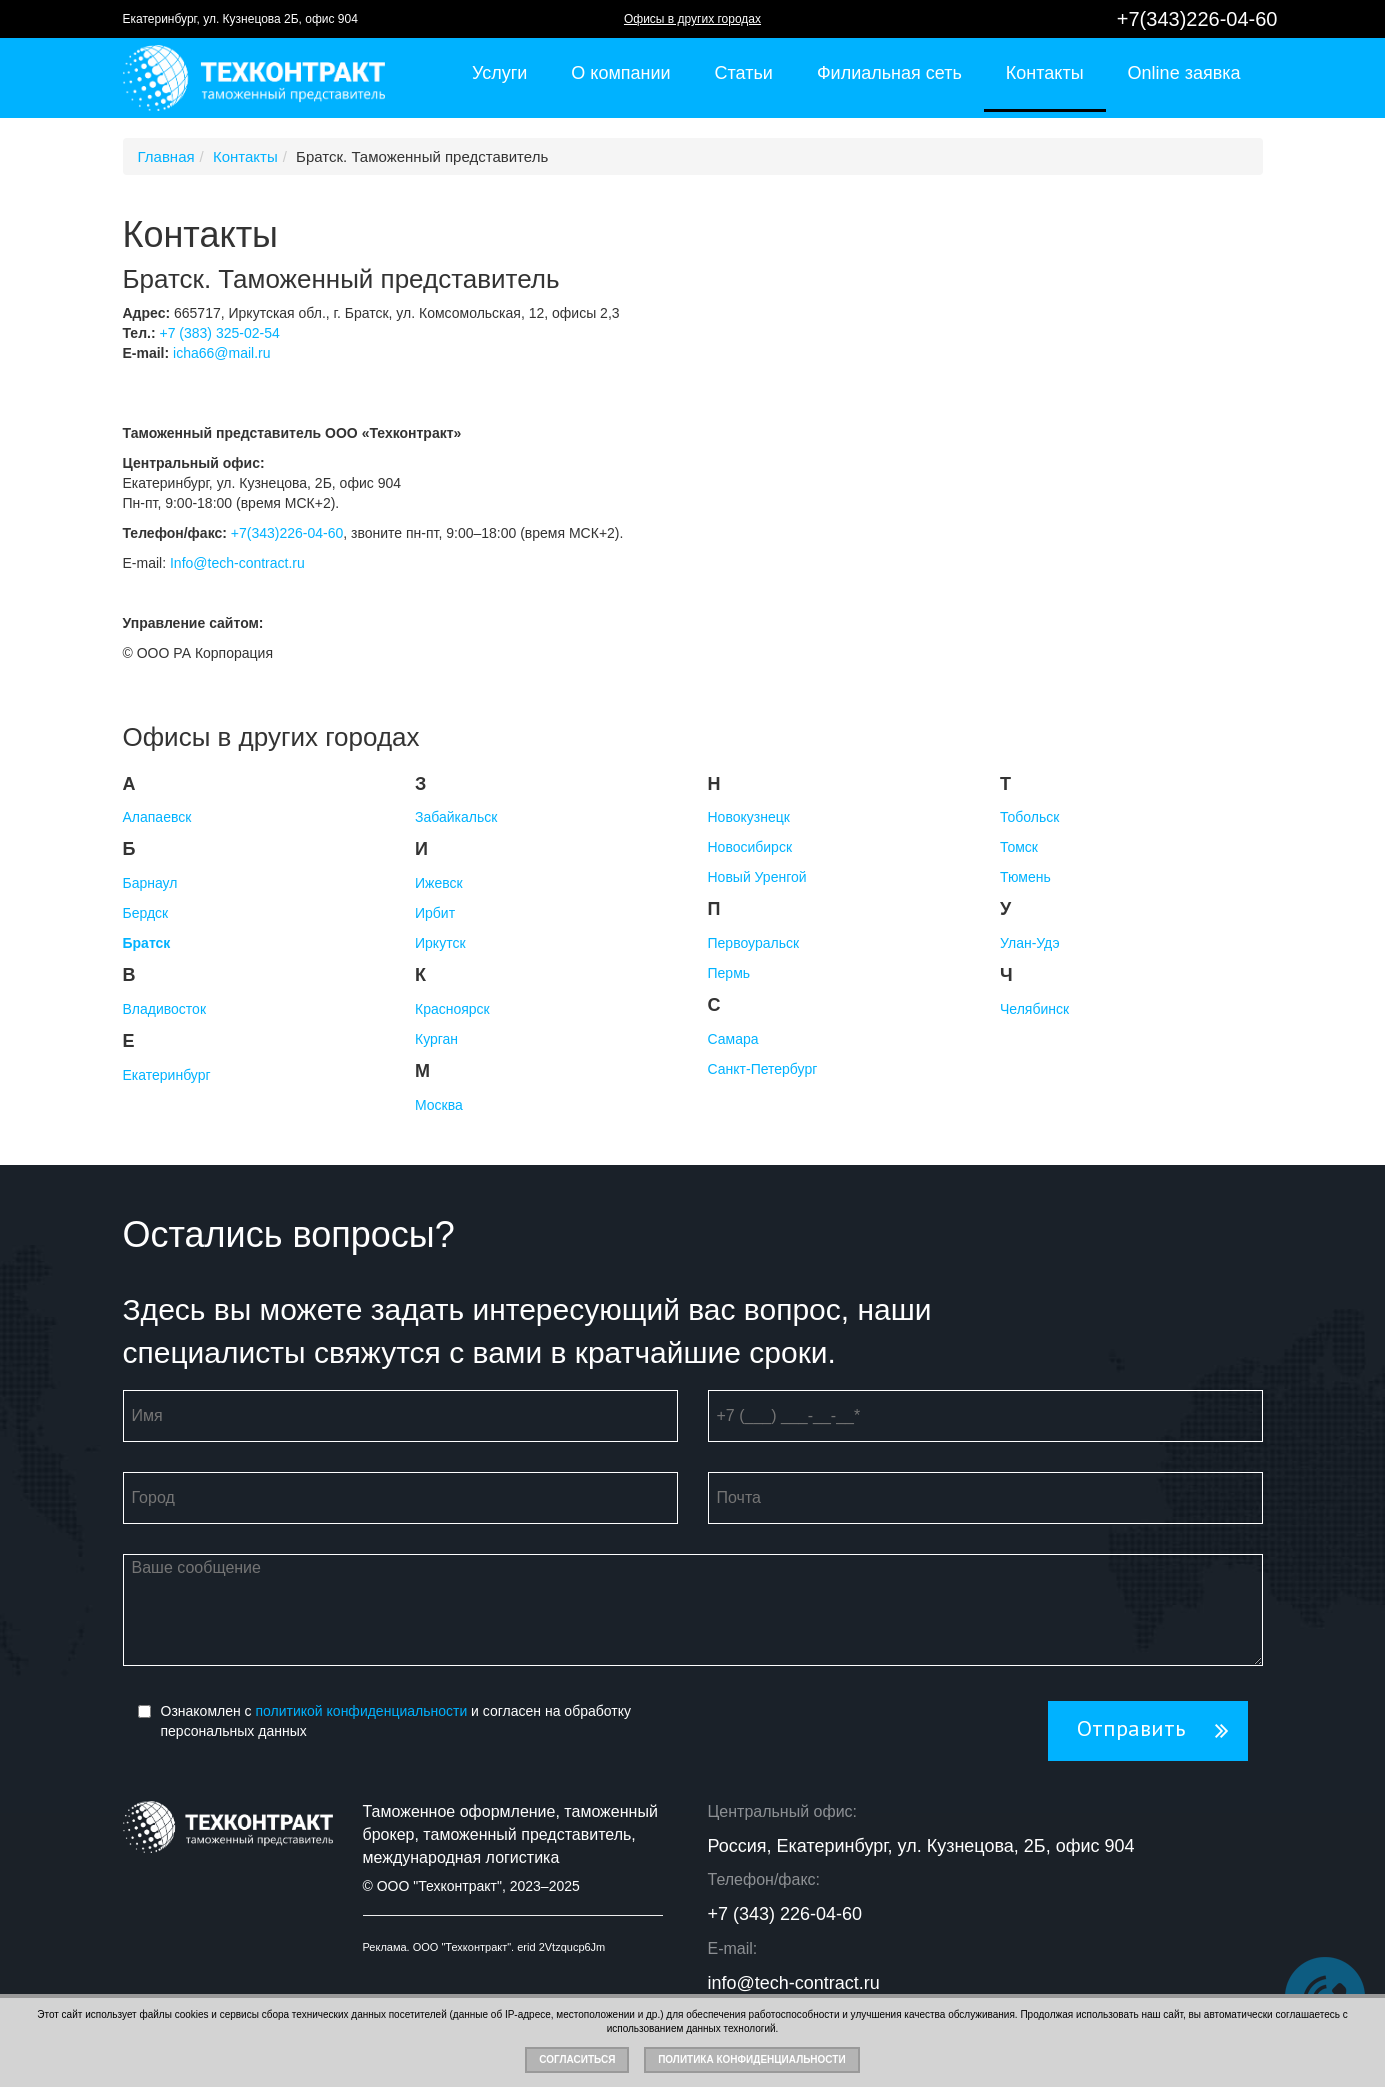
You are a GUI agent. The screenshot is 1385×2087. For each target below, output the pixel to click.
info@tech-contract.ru (794, 1983)
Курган (436, 1039)
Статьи (744, 73)
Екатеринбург (167, 1075)
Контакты (1045, 73)
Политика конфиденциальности (751, 2059)
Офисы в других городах (692, 19)
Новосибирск (750, 847)
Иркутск (440, 943)
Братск (147, 943)
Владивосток (165, 1009)
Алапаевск (157, 817)
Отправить (1131, 1728)
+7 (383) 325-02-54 (219, 333)
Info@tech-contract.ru (237, 563)
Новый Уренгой (757, 877)
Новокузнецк (749, 817)
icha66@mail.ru (221, 353)
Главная (166, 156)
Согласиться (577, 2059)
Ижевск (439, 883)
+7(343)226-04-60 (1197, 19)
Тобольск (1029, 817)
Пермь (729, 973)
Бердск (146, 913)
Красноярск (452, 1009)
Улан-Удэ (1030, 943)
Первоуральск (754, 943)
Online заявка (1184, 73)
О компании (620, 73)
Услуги (499, 73)
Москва (439, 1105)
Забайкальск (456, 817)
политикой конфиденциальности (362, 1711)
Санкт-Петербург (763, 1069)
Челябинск (1034, 1009)
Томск (1019, 847)
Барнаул (150, 883)
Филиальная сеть (889, 73)
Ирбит (435, 913)
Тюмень (1025, 877)
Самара (733, 1039)
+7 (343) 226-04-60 (785, 1914)
